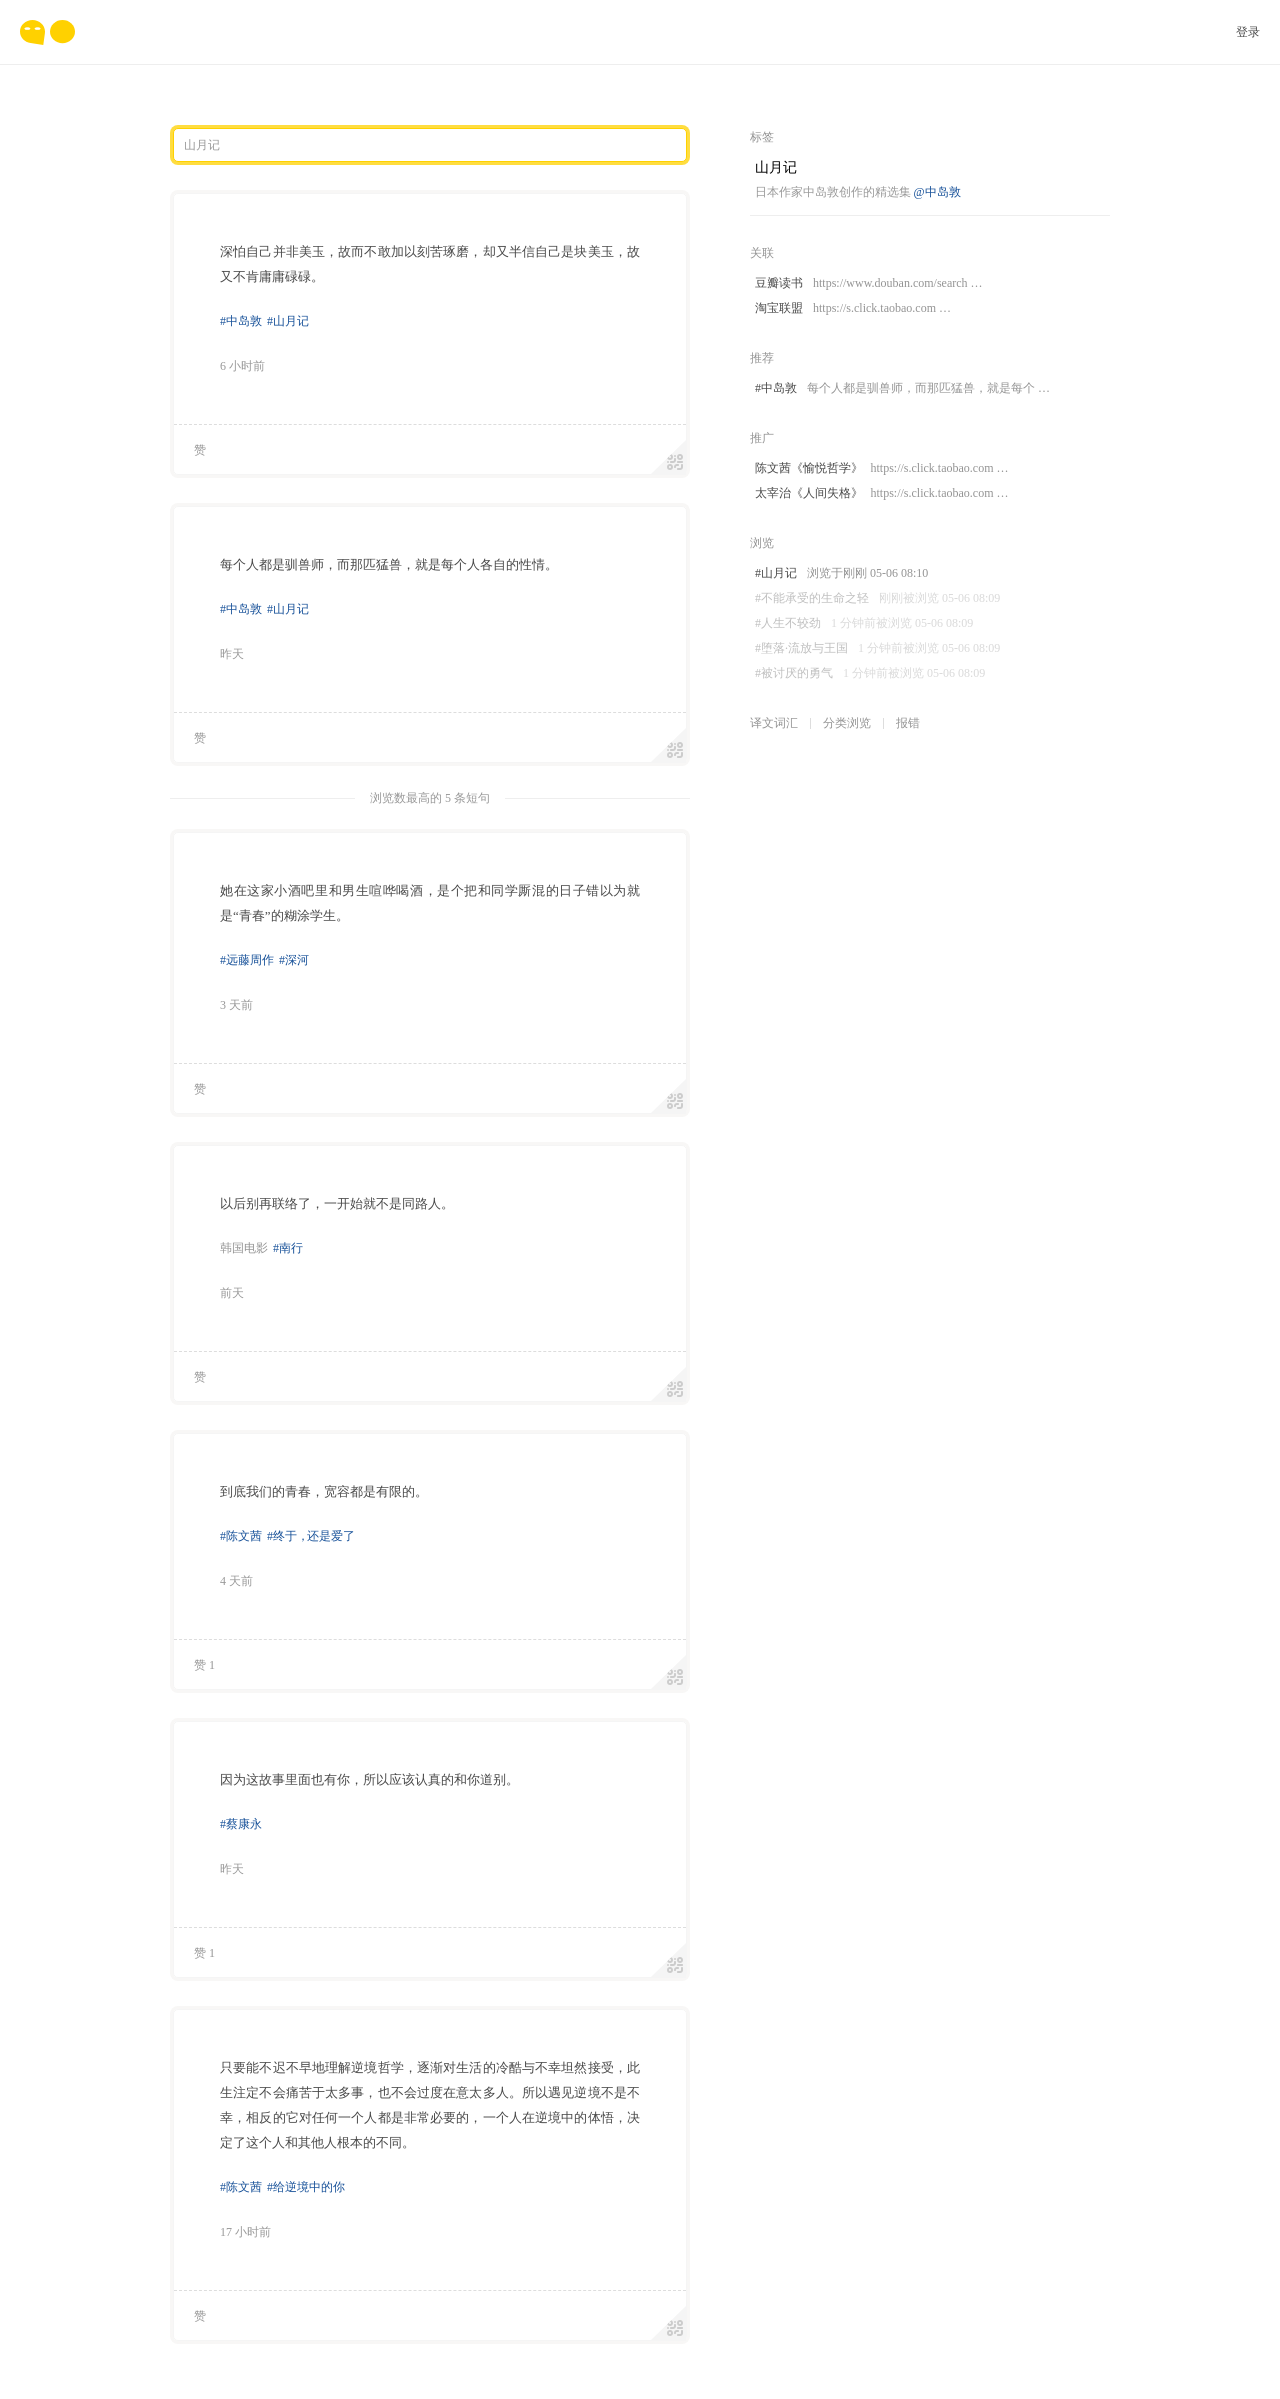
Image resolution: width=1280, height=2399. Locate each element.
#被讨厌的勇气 (870, 673)
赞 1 (204, 1665)
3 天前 (236, 1005)
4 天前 (236, 1581)
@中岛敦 (937, 192)
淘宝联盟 (853, 308)
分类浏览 (847, 723)
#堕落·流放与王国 (877, 648)
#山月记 (288, 321)
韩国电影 (244, 1248)
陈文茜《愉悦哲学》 (881, 468)
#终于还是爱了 (311, 1536)
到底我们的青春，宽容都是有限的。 (324, 1491)
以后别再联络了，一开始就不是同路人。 (337, 1203)
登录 (1248, 32)
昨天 (232, 654)
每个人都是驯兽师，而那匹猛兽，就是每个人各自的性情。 (389, 564)
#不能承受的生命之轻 (877, 598)
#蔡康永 (241, 1824)
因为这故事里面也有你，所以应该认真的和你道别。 (369, 1779)
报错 (908, 723)
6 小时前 (242, 366)
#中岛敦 (241, 321)
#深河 (294, 960)
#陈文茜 (241, 1536)
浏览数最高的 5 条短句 (430, 798)
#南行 (288, 1248)
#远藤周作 (247, 960)
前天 (232, 1293)
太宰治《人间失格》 (881, 493)
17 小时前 (245, 2232)
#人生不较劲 (864, 623)
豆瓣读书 (869, 283)
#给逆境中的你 (306, 2187)
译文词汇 (774, 723)
